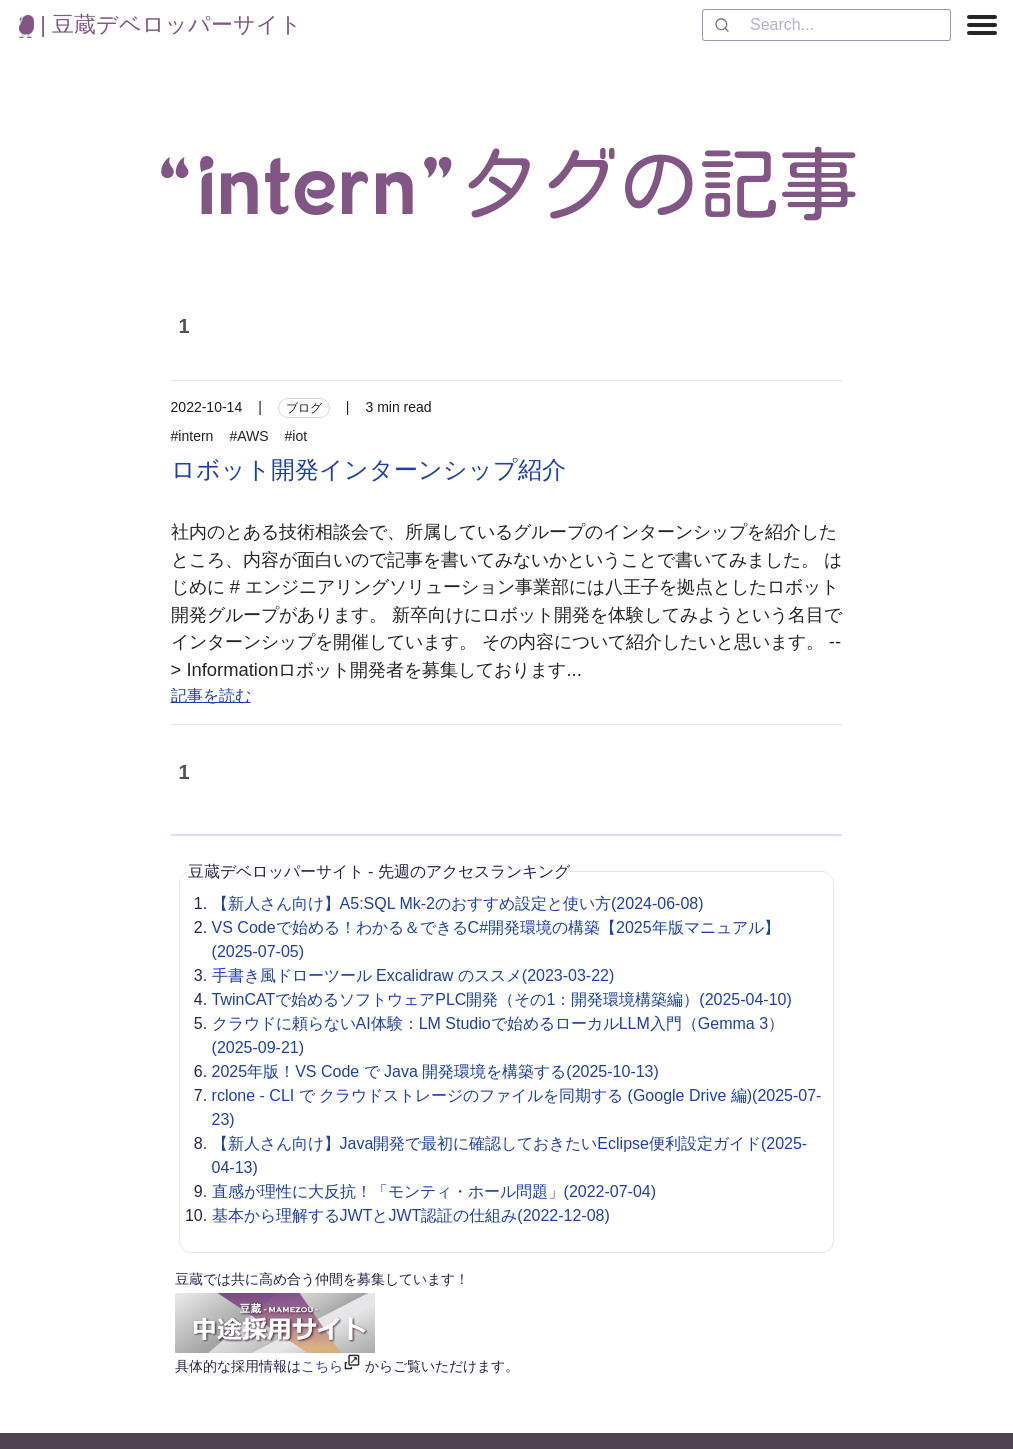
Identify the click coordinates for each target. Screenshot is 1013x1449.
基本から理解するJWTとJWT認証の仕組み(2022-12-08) (411, 1215)
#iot (296, 436)
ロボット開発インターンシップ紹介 (368, 469)
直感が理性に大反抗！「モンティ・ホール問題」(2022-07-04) (434, 1191)
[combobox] (826, 25)
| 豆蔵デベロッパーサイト (160, 24)
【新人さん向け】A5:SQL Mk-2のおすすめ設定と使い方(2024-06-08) (458, 903)
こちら (322, 1366)
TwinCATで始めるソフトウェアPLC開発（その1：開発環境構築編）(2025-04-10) (502, 999)
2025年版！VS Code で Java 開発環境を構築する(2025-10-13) (435, 1071)
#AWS (248, 436)
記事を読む (211, 695)
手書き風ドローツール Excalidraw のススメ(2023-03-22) (413, 975)
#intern (192, 436)
